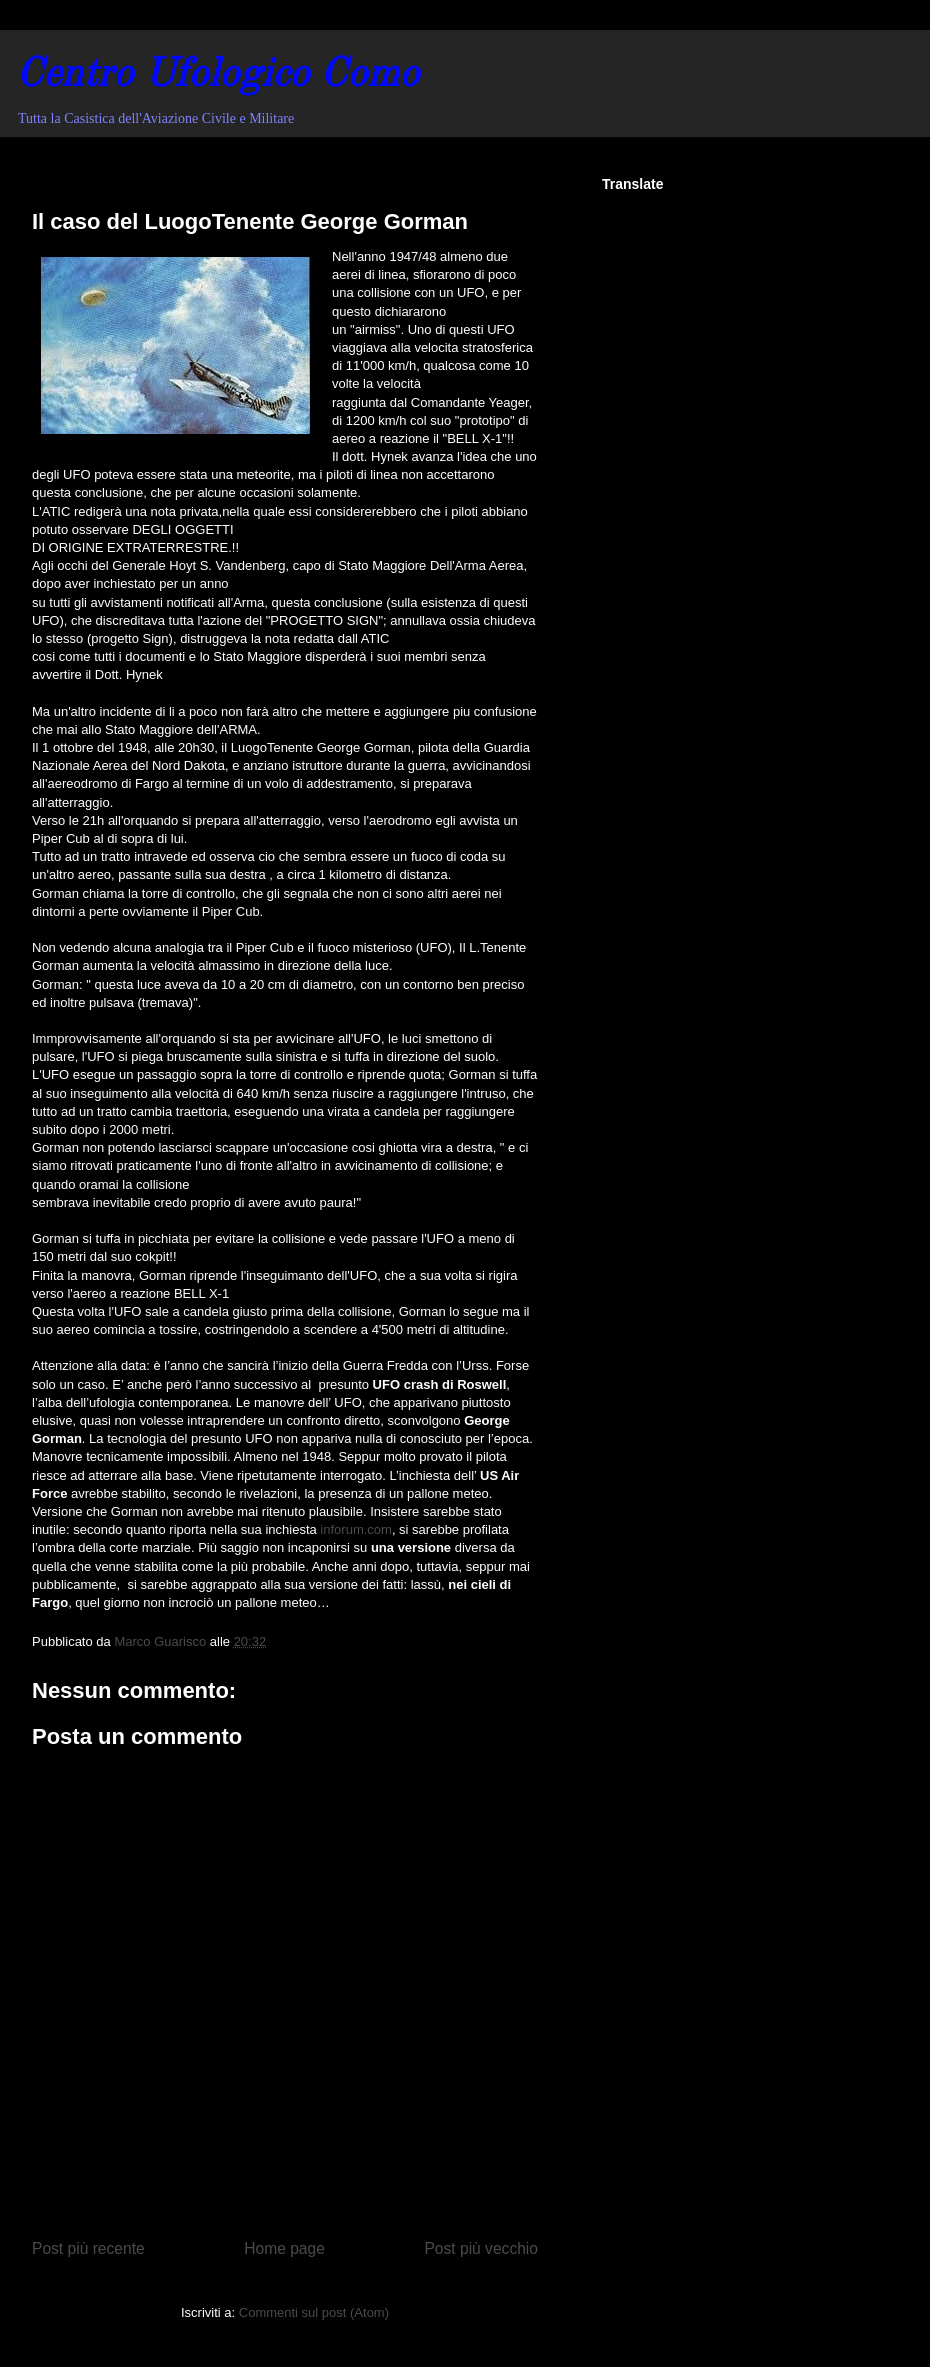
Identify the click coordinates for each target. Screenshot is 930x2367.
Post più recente (88, 2248)
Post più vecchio (481, 2248)
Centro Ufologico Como (217, 76)
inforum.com (354, 1529)
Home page (284, 2248)
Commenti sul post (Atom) (314, 2312)
